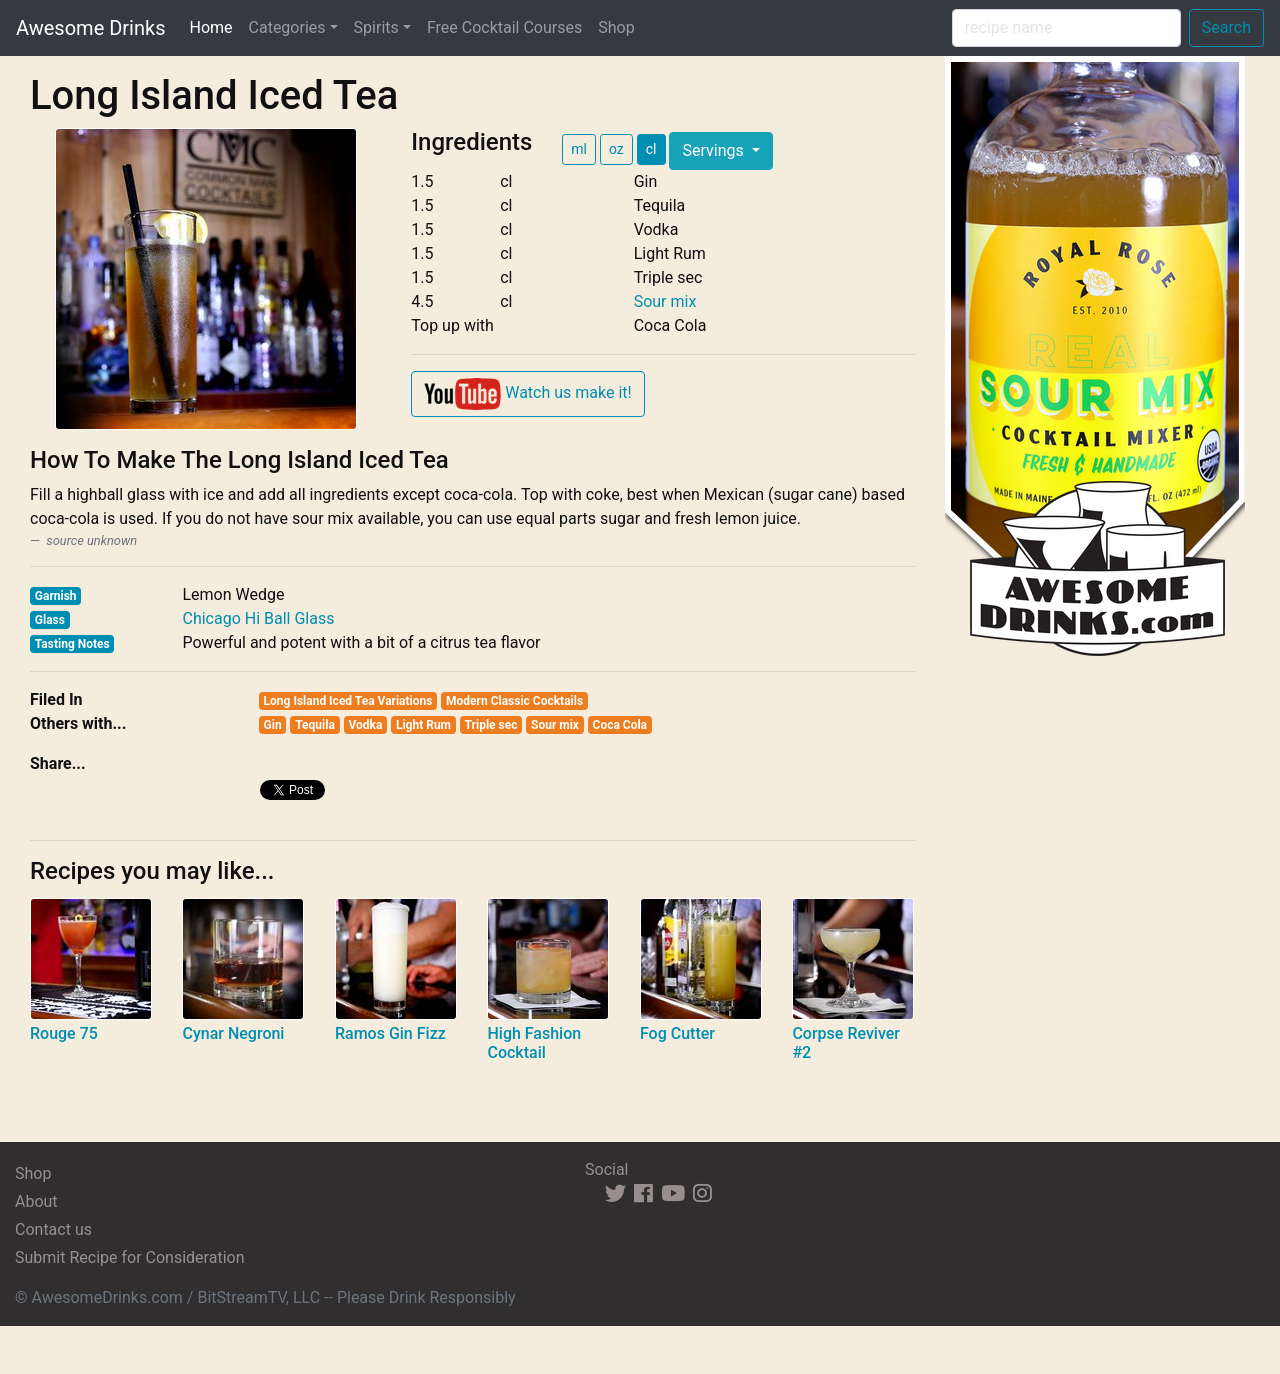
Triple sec (491, 725)
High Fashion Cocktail (534, 1043)
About (36, 1201)
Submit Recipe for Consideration (129, 1257)
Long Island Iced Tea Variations (348, 701)
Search (1226, 27)
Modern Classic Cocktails (514, 701)
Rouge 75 (64, 1033)
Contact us (53, 1229)
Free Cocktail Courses (504, 27)
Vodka (365, 725)
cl (651, 149)
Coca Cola (620, 725)
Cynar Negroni (233, 1033)
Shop (616, 27)
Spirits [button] (376, 27)
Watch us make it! (527, 394)
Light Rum (423, 725)
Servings (714, 150)
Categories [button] (287, 27)
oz (616, 149)
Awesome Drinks (90, 28)
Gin (273, 725)
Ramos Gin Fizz (390, 1033)
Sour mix (665, 301)
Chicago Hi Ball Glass (258, 618)
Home (214, 26)
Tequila (315, 725)
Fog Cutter (677, 1033)
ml (579, 149)
